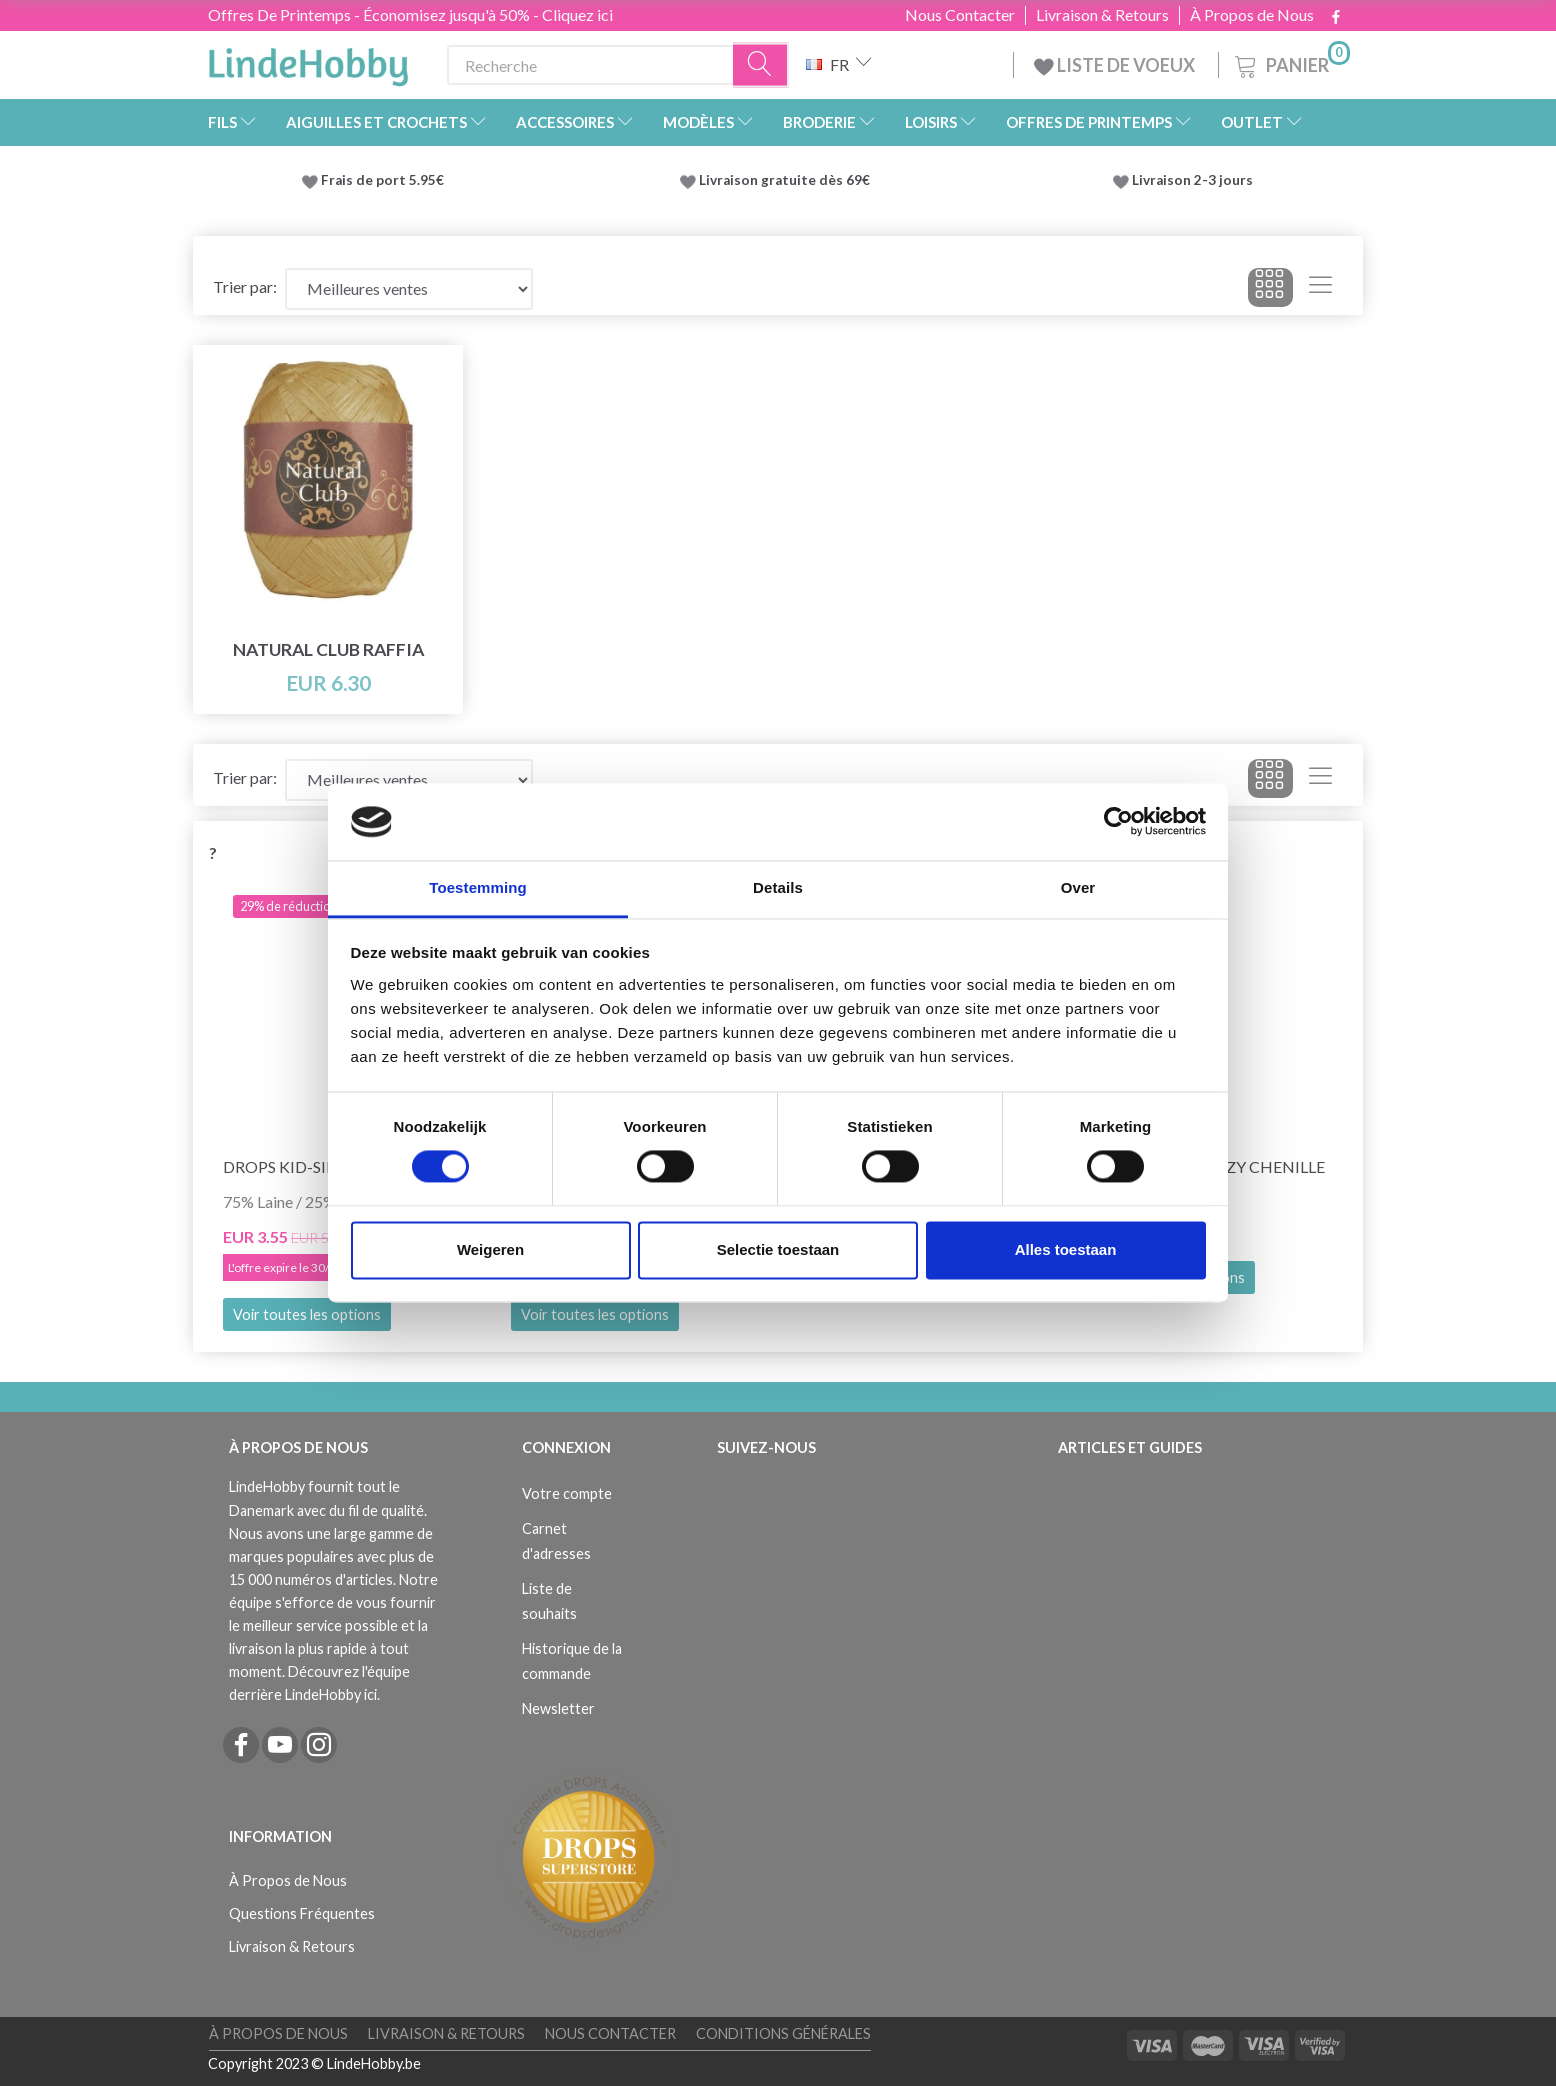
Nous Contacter (960, 15)
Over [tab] (1078, 887)
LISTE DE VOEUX (1116, 65)
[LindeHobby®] (308, 61)
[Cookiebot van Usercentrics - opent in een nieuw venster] (1118, 822)
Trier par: (245, 286)
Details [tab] (778, 887)
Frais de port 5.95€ (382, 180)
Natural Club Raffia (328, 649)
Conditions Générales (783, 2033)
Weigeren (490, 1249)
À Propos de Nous (1252, 15)
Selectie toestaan (778, 1249)
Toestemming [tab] (478, 887)
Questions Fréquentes (302, 1913)
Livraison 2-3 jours (1192, 180)
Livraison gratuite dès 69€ (787, 180)
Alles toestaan (1066, 1249)
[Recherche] (761, 65)
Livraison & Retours (1102, 15)
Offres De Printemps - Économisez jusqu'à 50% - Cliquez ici (410, 14)
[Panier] (1290, 62)
